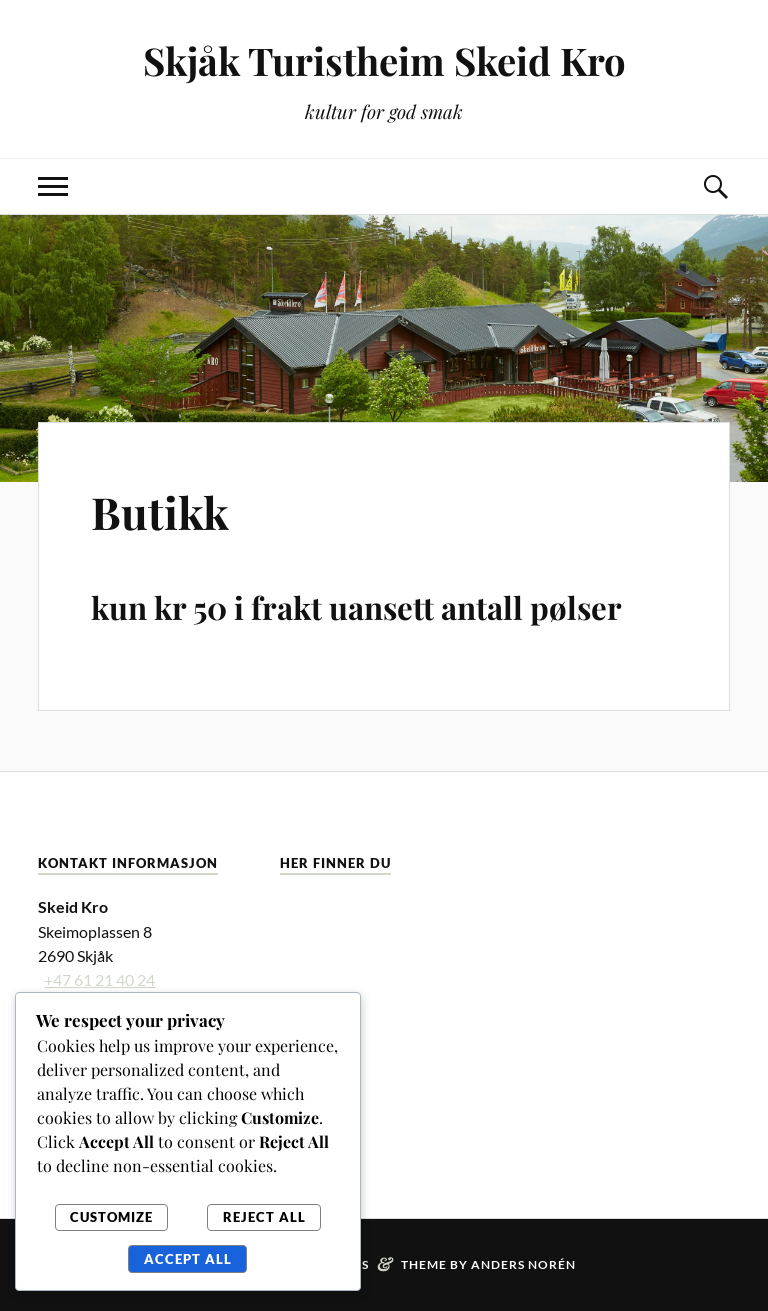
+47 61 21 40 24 (99, 979)
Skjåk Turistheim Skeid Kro (384, 60)
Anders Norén (523, 1264)
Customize (111, 1217)
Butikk (160, 511)
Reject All (264, 1217)
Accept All (188, 1259)
